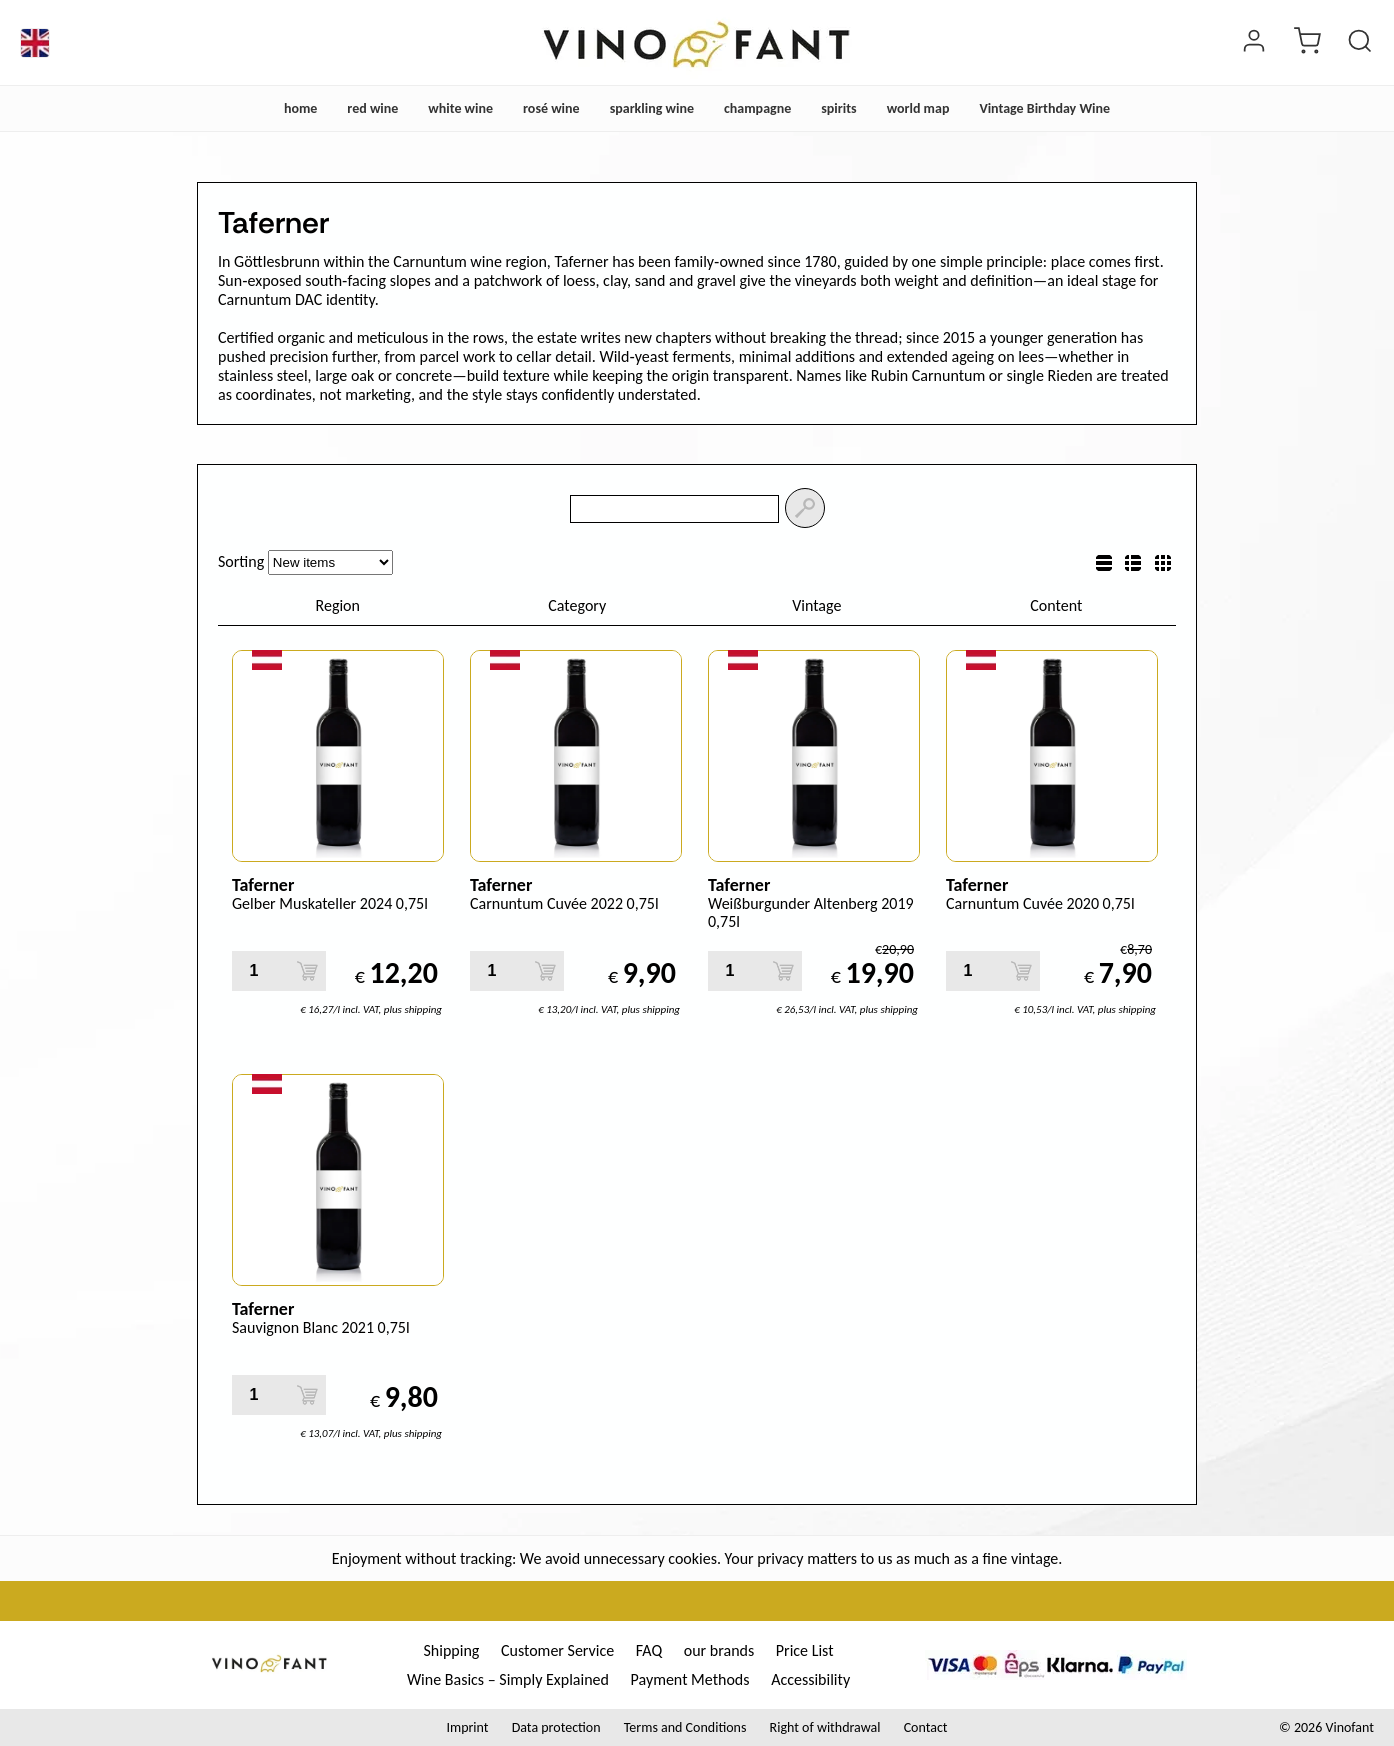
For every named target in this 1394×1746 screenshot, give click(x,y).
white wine (460, 108)
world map (918, 108)
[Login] (1254, 43)
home (300, 108)
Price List (805, 1650)
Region (338, 605)
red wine (372, 108)
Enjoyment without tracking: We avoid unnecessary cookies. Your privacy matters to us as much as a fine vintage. (697, 1558)
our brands (719, 1650)
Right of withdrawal (825, 1727)
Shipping (451, 1650)
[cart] (1307, 43)
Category (577, 605)
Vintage (816, 605)
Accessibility (810, 1679)
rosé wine (551, 108)
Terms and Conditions (685, 1727)
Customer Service (557, 1650)
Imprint (467, 1727)
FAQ (649, 1650)
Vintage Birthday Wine (1044, 108)
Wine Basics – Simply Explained (508, 1679)
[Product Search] (1360, 43)
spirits (838, 108)
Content (1056, 605)
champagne (757, 108)
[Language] (35, 43)
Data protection (556, 1727)
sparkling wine (652, 108)
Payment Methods (690, 1679)
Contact (926, 1727)
